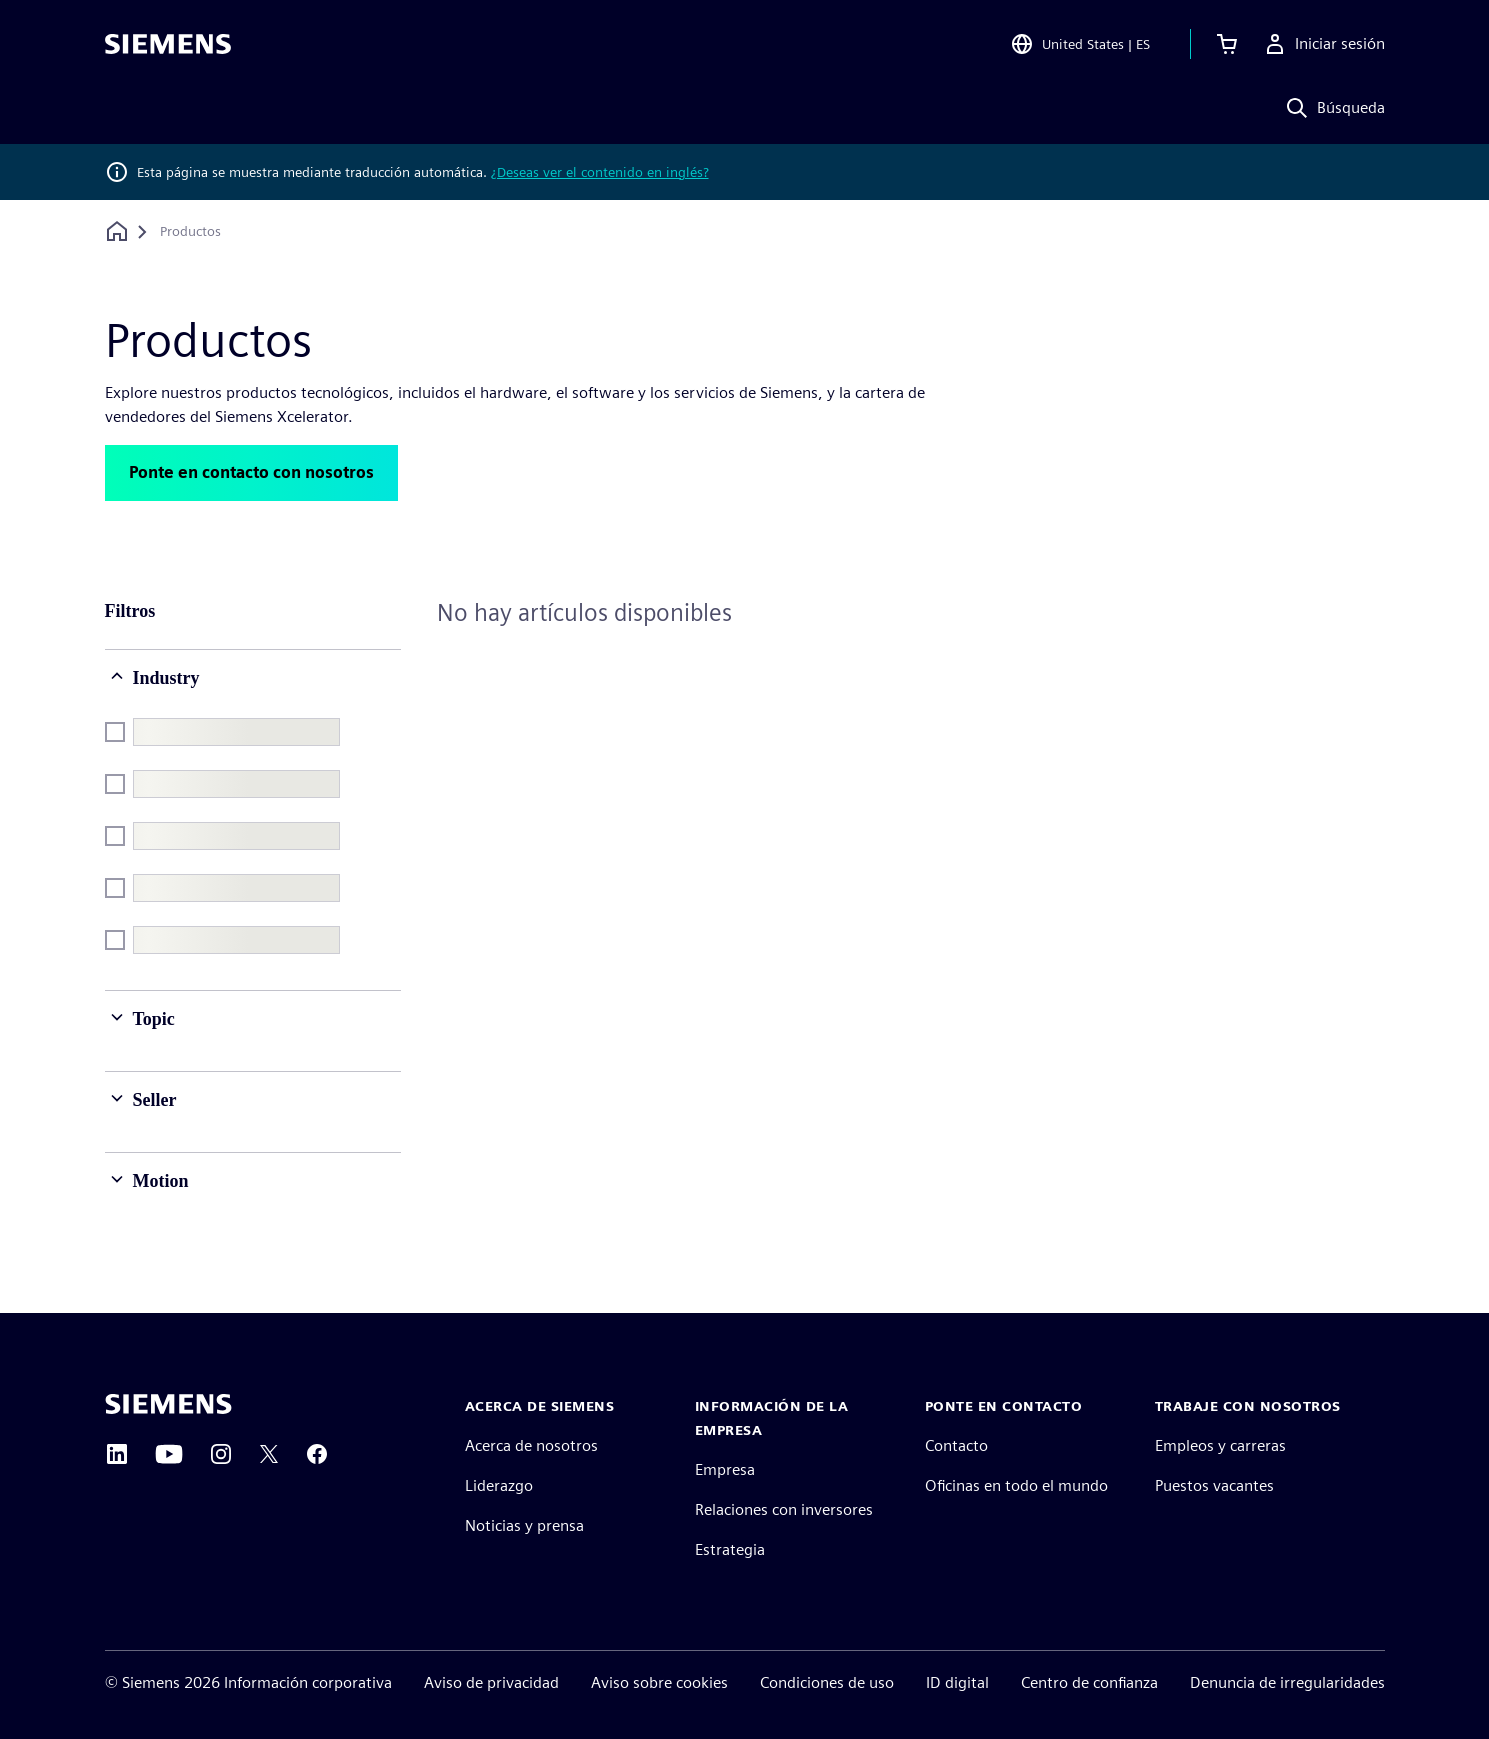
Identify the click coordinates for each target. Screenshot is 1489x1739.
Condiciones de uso (827, 1682)
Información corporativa (308, 1682)
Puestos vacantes (1214, 1485)
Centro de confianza (1089, 1682)
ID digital (957, 1682)
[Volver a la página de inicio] (117, 231)
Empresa (725, 1469)
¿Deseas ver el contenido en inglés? (600, 172)
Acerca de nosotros (531, 1445)
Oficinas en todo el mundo (1016, 1485)
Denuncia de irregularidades (1287, 1682)
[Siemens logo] (168, 44)
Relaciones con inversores (784, 1509)
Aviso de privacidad (491, 1682)
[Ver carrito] (1227, 44)
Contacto (956, 1445)
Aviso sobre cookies (659, 1682)
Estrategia (730, 1549)
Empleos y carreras (1220, 1445)
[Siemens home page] (168, 1404)
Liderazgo (499, 1485)
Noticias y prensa (524, 1525)
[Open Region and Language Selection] (1080, 44)
